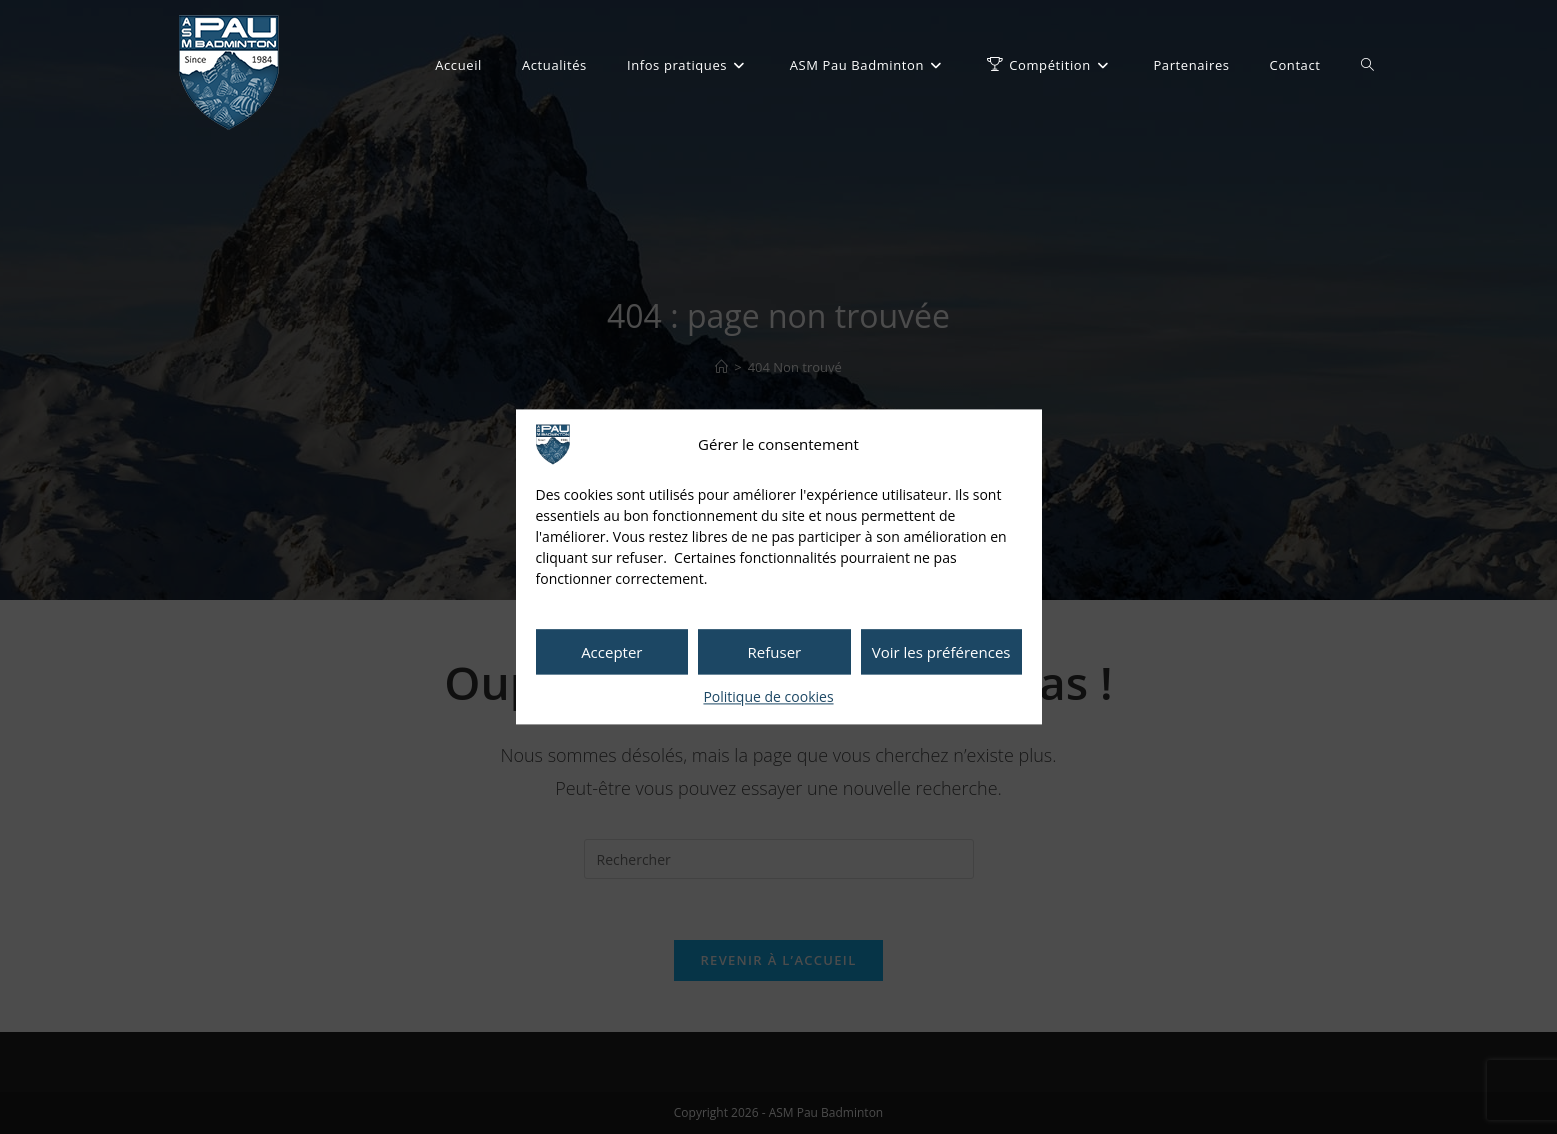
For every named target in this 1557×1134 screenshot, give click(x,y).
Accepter (611, 652)
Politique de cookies (768, 696)
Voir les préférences (941, 652)
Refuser (775, 652)
